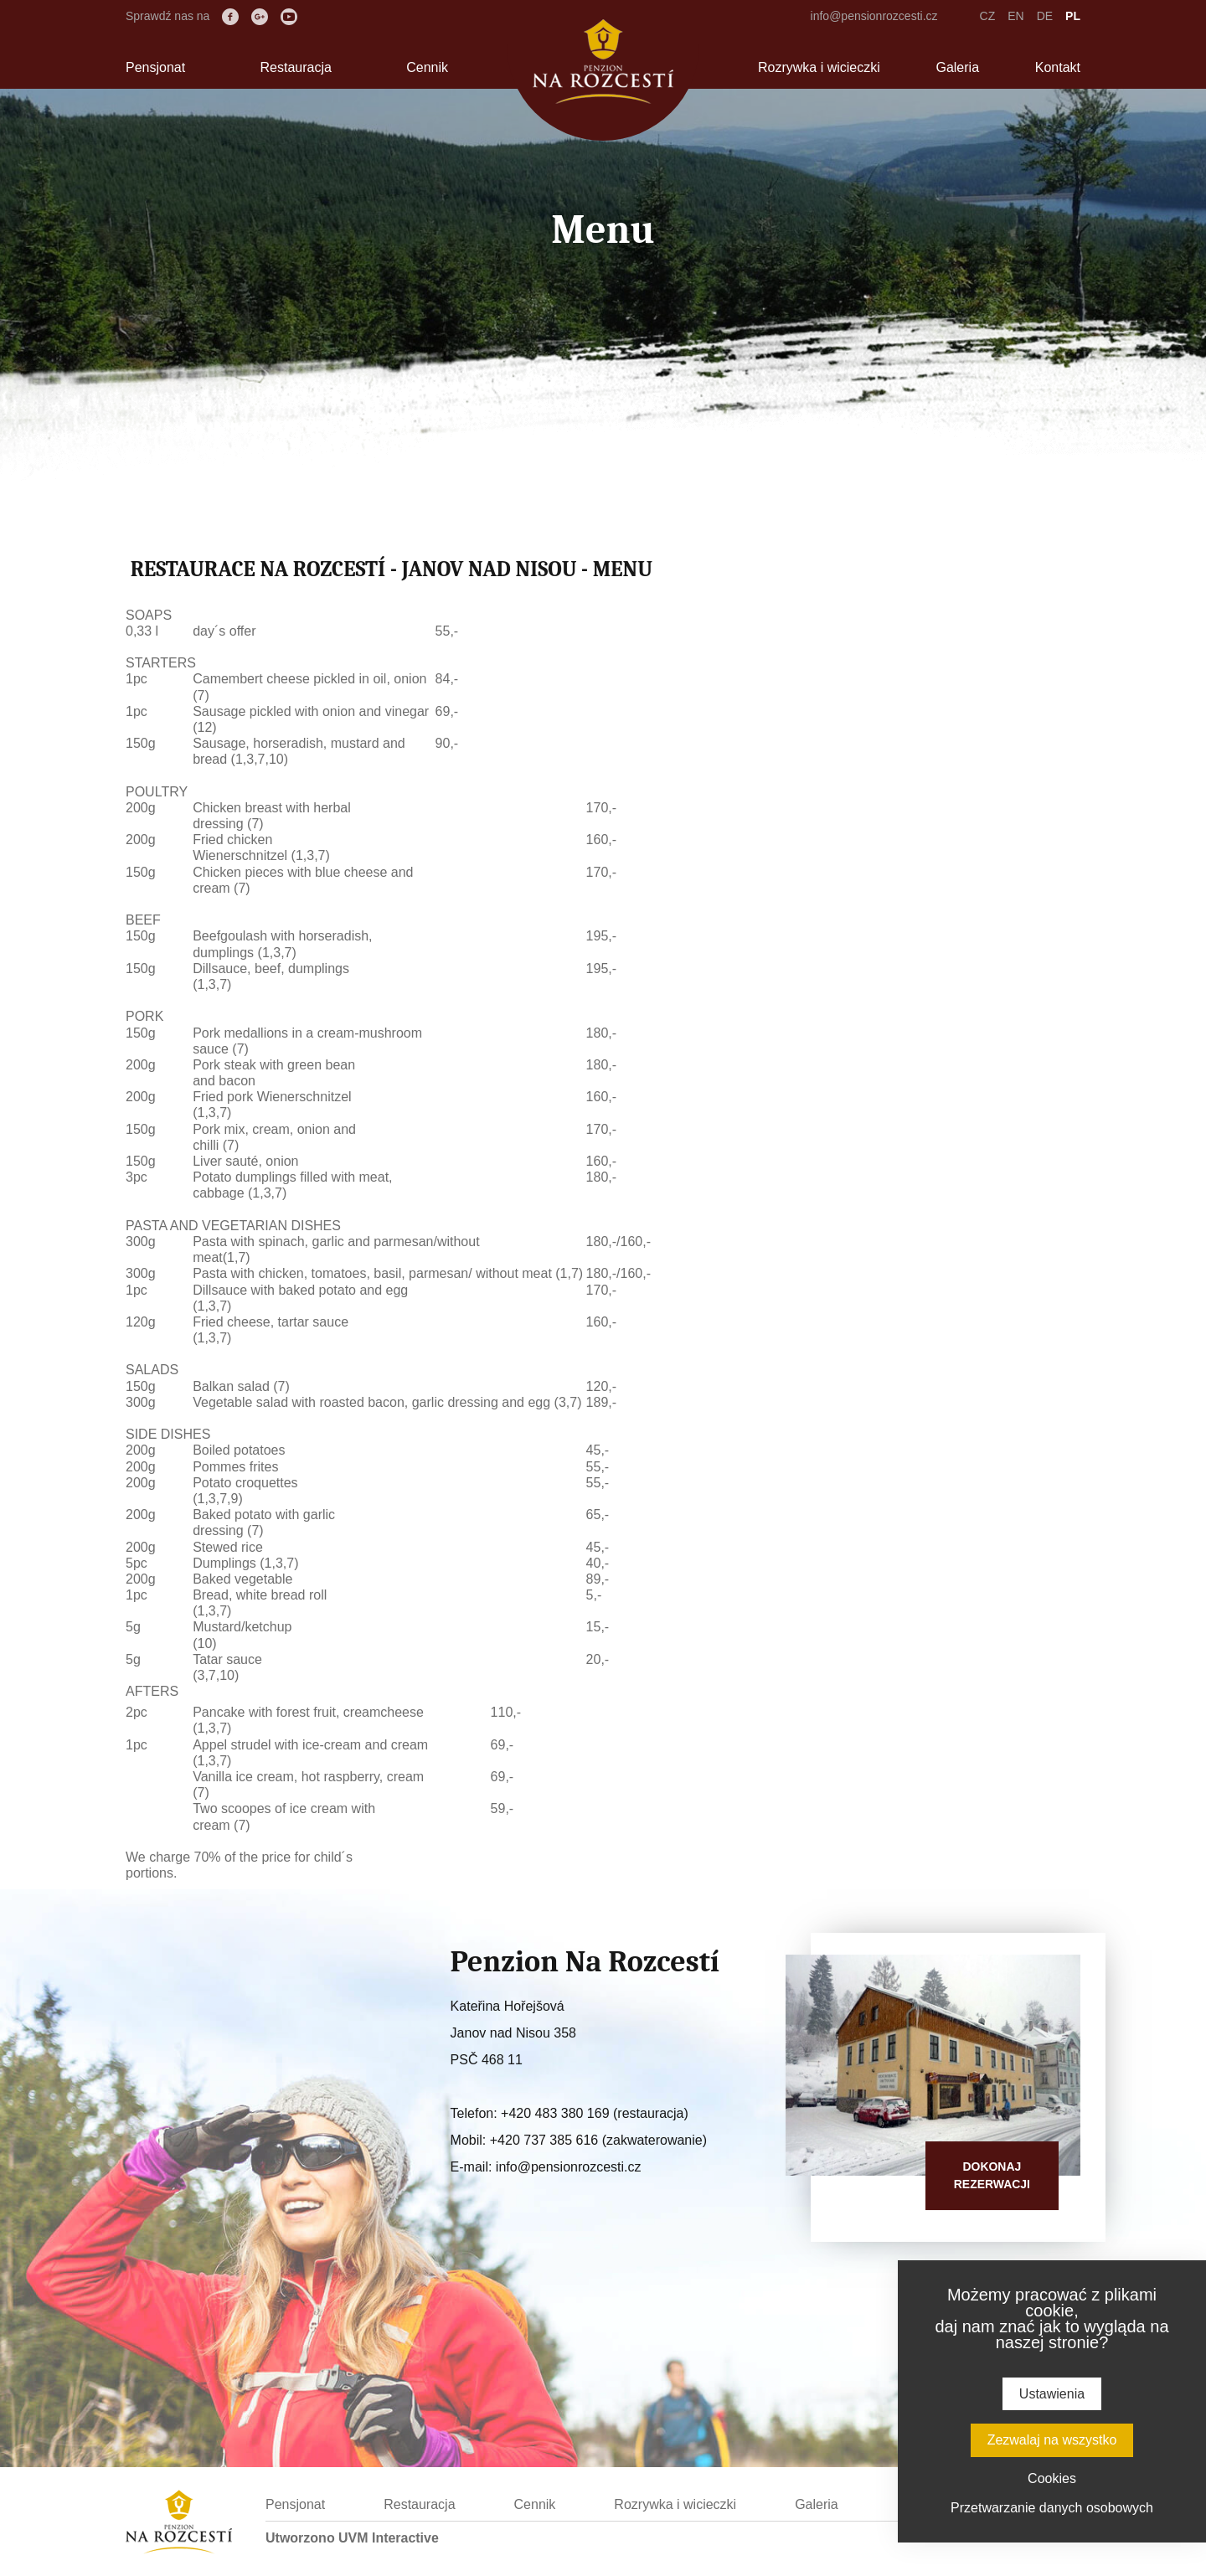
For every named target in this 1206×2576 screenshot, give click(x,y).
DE (1045, 16)
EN (1015, 16)
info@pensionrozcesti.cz (874, 16)
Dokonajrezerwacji (991, 2175)
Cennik (427, 67)
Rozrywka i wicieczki (819, 67)
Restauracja (295, 67)
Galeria (957, 67)
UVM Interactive (388, 2538)
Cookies (1052, 2478)
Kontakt (1057, 67)
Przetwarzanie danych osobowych (1052, 2508)
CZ (988, 16)
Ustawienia (1052, 2394)
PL (1072, 16)
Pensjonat (155, 67)
